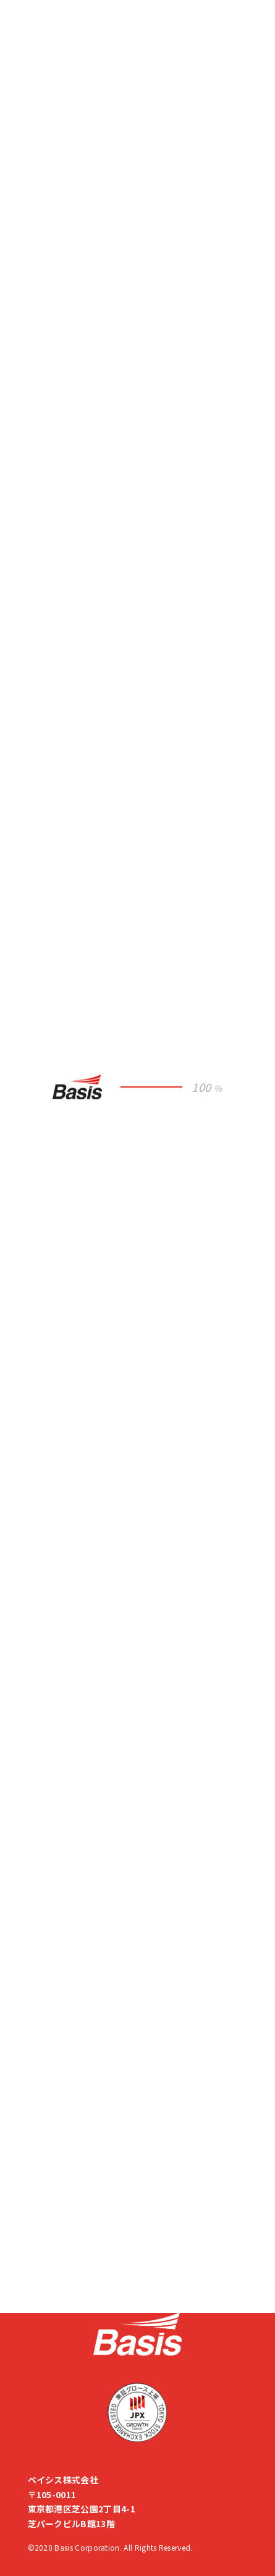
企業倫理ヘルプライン (72, 2071)
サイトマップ (54, 2097)
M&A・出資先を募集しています (97, 2190)
